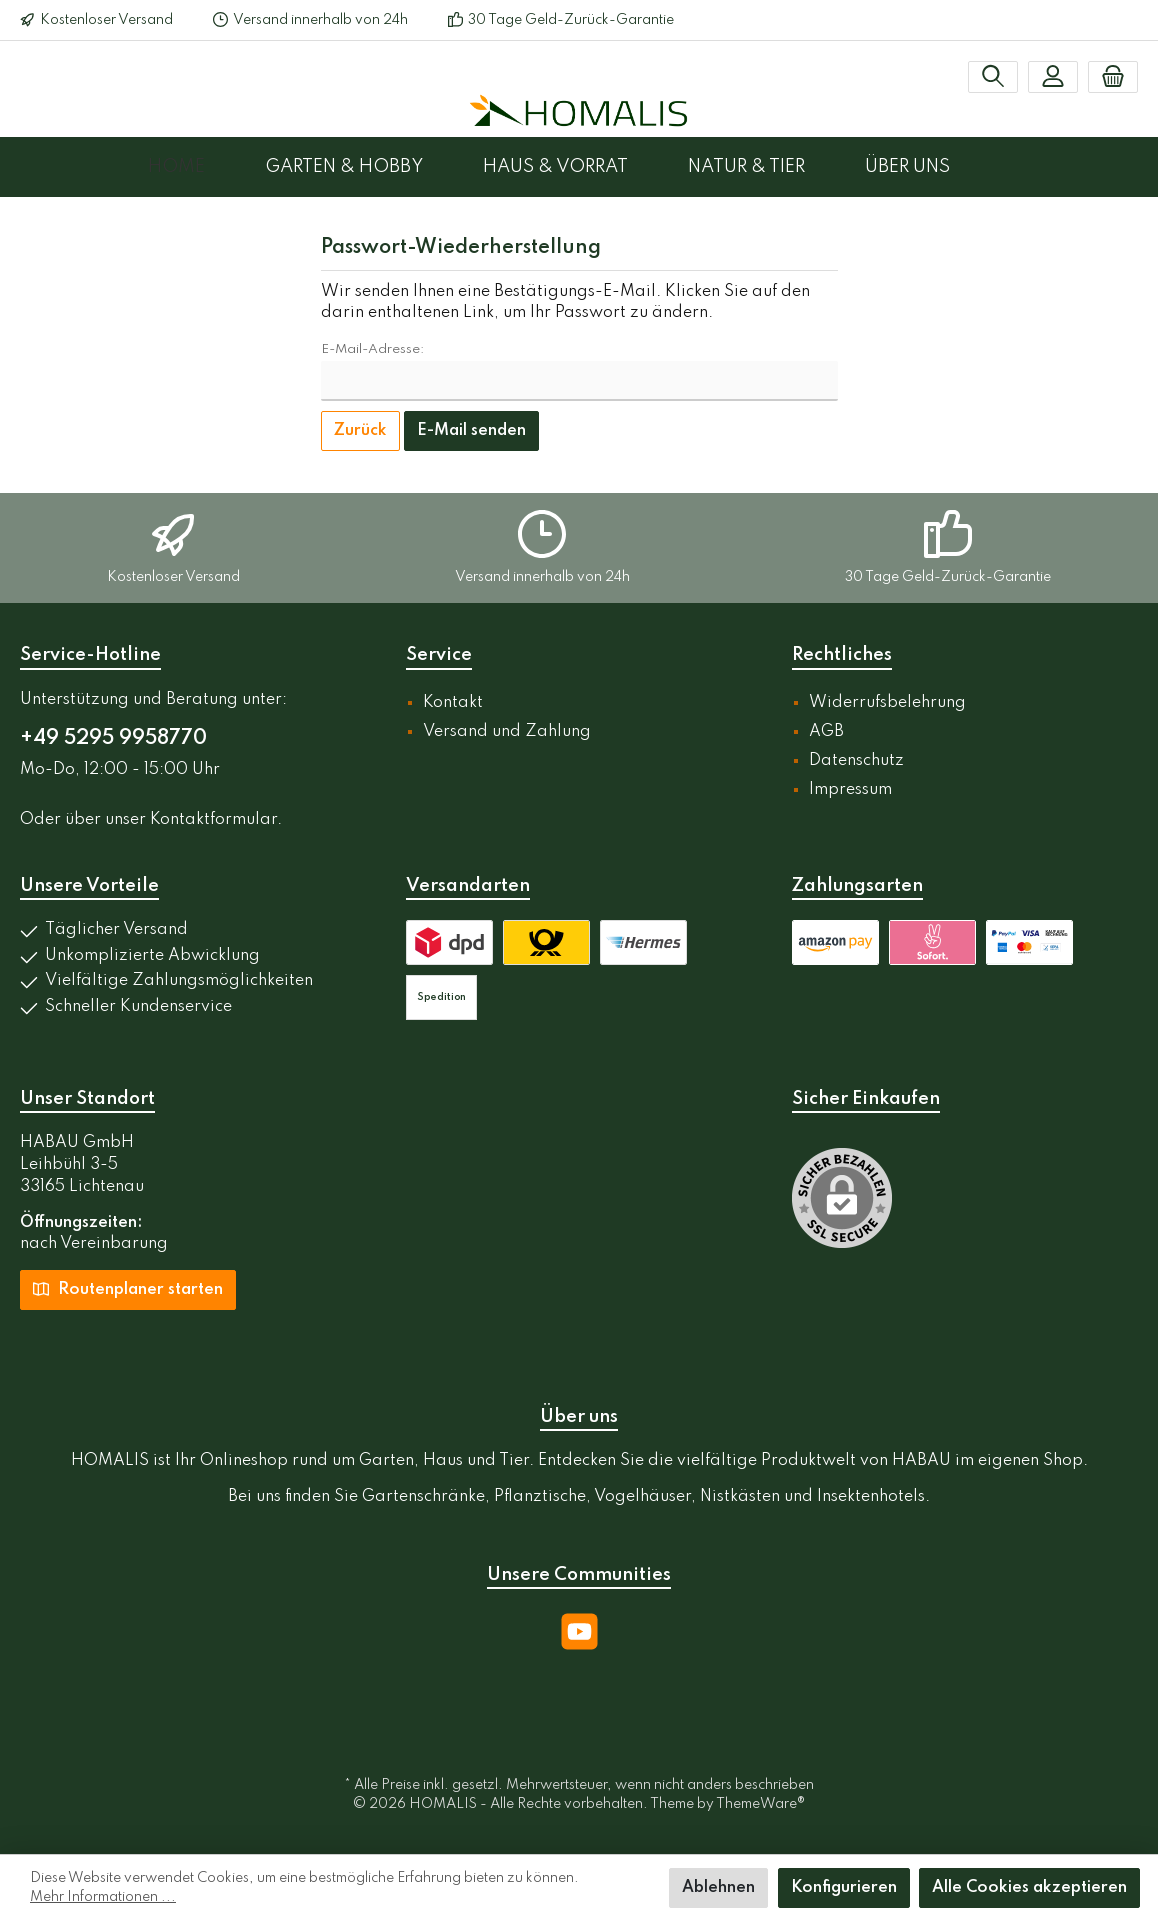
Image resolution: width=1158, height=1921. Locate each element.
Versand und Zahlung (507, 732)
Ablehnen (718, 1888)
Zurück (360, 431)
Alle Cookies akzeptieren (1029, 1888)
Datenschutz (856, 761)
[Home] (206, 167)
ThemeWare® (760, 1804)
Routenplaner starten (128, 1288)
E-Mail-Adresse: (372, 349)
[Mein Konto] (1053, 77)
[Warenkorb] (1113, 77)
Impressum (850, 790)
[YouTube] (579, 1631)
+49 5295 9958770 (113, 739)
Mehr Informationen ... (103, 1897)
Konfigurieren (844, 1888)
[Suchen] (993, 77)
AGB (826, 732)
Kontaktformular (213, 820)
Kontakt (453, 703)
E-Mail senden (471, 431)
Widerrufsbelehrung (887, 703)
